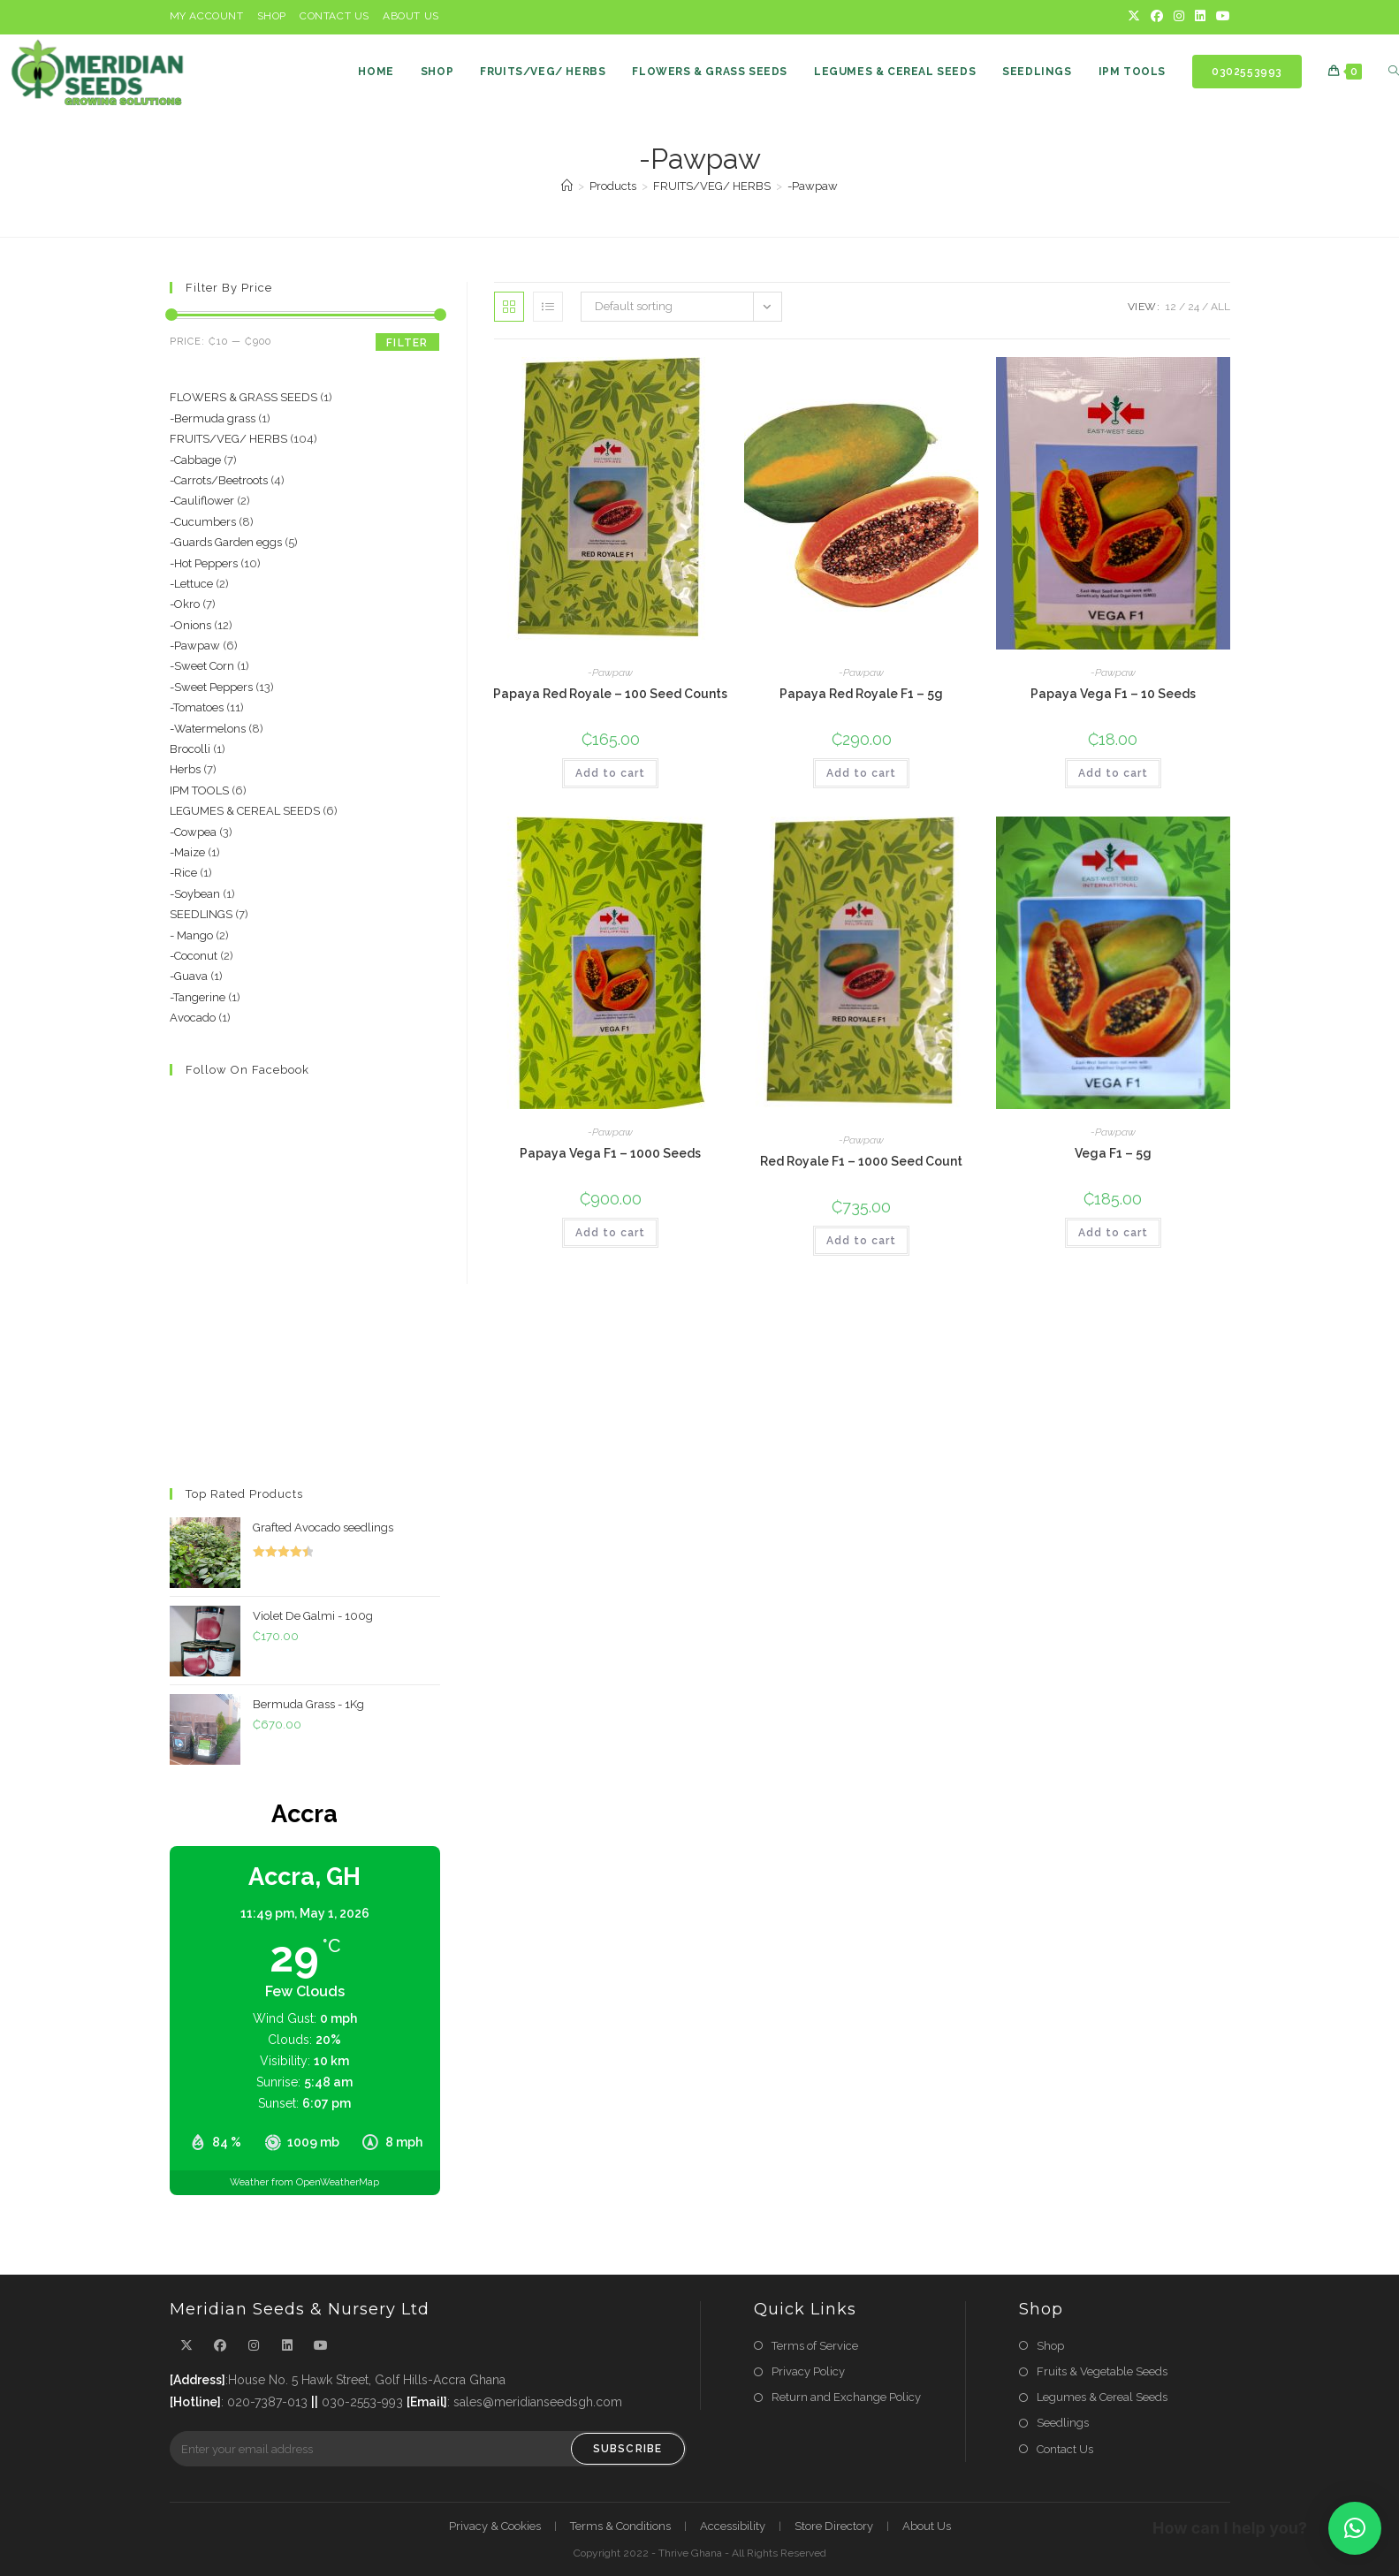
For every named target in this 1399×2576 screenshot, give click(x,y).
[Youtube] (1220, 17)
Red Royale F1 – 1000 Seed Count (861, 1161)
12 (1171, 306)
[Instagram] (1179, 17)
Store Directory (834, 2526)
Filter (407, 343)
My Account (207, 16)
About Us (411, 16)
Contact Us (334, 16)
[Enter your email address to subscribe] (428, 2448)
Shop (271, 16)
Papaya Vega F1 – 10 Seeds (1113, 694)
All (1220, 306)
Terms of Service (815, 2345)
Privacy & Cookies (495, 2526)
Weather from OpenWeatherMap (304, 2182)
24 (1193, 306)
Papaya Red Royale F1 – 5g (861, 694)
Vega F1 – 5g (1113, 1153)
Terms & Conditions (620, 2526)
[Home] (567, 186)
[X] (1133, 17)
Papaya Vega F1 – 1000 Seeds (610, 1153)
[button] (1354, 2528)
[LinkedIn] (1200, 17)
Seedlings (1063, 2422)
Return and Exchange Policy (846, 2397)
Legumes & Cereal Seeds (1102, 2397)
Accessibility (732, 2526)
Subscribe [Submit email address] (628, 2449)
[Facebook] (1156, 17)
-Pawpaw (812, 186)
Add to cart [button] (610, 773)
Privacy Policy (808, 2371)
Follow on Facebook (247, 1069)
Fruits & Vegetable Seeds (1102, 2371)
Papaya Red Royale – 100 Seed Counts (610, 694)
